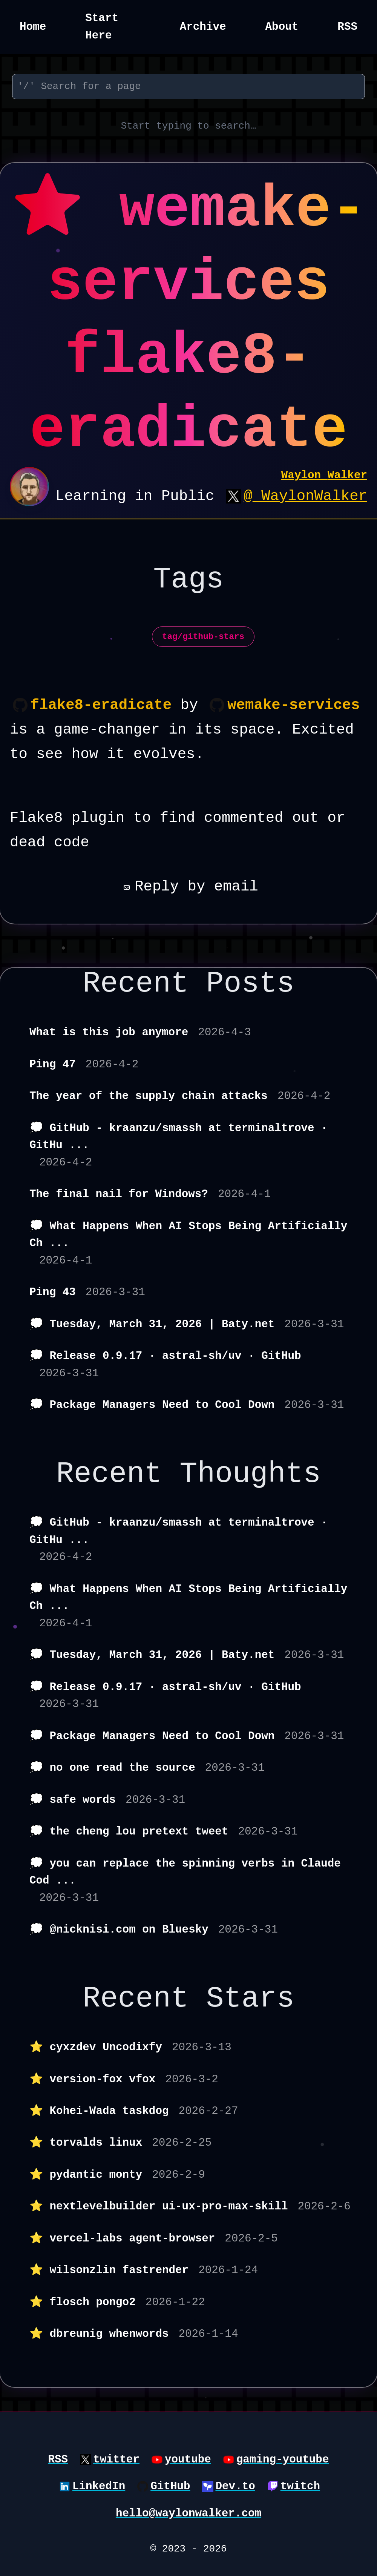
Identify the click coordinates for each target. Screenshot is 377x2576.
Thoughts (250, 1474)
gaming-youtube (282, 2459)
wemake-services (293, 705)
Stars (250, 1998)
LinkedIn (98, 2486)
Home (33, 27)
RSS (347, 27)
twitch (300, 2486)
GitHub (170, 2486)
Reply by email (188, 886)
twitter (116, 2459)
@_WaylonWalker (305, 496)
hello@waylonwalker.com (188, 2513)
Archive (203, 27)
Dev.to (235, 2486)
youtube (188, 2459)
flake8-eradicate (101, 705)
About (282, 27)
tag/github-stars (203, 637)
